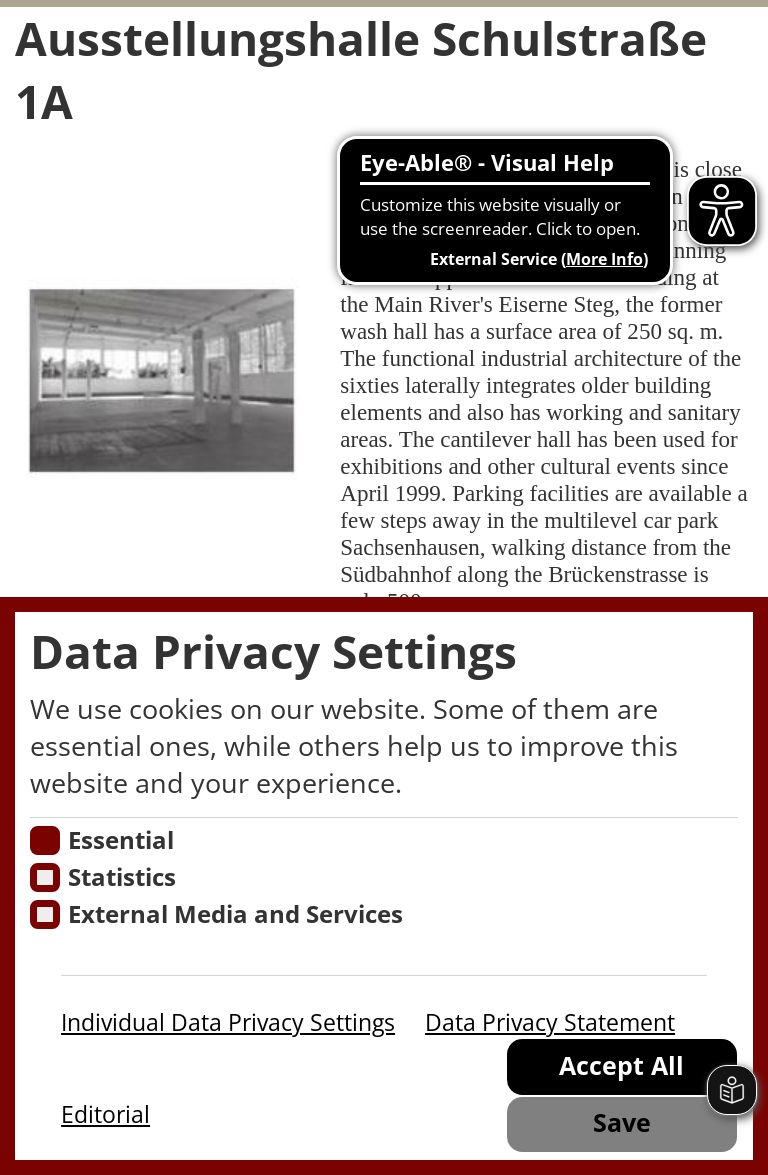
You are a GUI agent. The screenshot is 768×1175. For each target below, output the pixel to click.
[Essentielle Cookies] (44, 840)
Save (622, 1122)
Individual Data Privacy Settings (228, 1022)
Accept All (621, 1065)
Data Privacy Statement (550, 1022)
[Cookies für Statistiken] (44, 877)
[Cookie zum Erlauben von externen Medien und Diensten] (44, 914)
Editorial (105, 1114)
